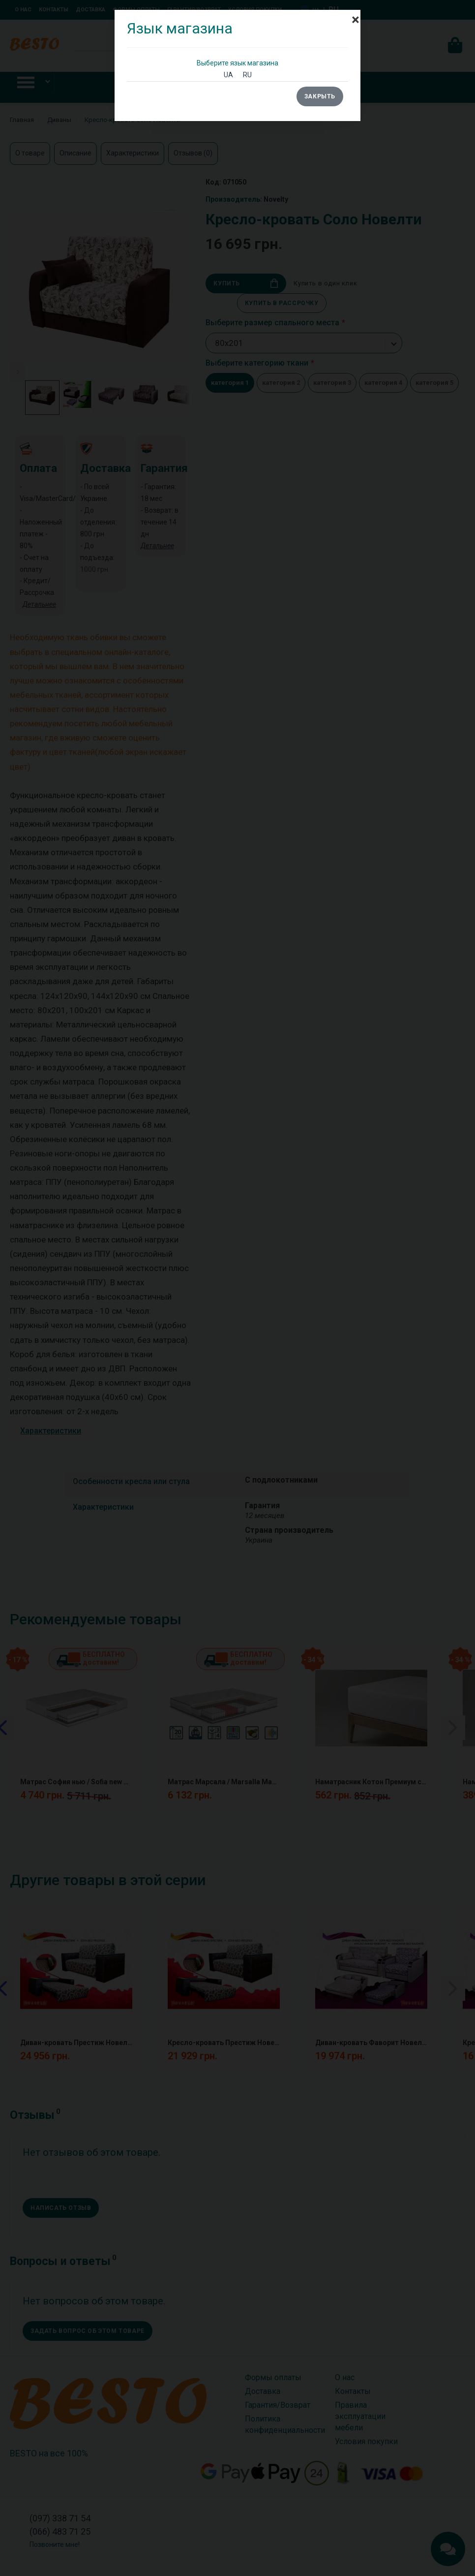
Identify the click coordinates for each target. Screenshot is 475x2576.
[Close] (355, 15)
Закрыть (319, 96)
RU (247, 75)
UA (228, 75)
